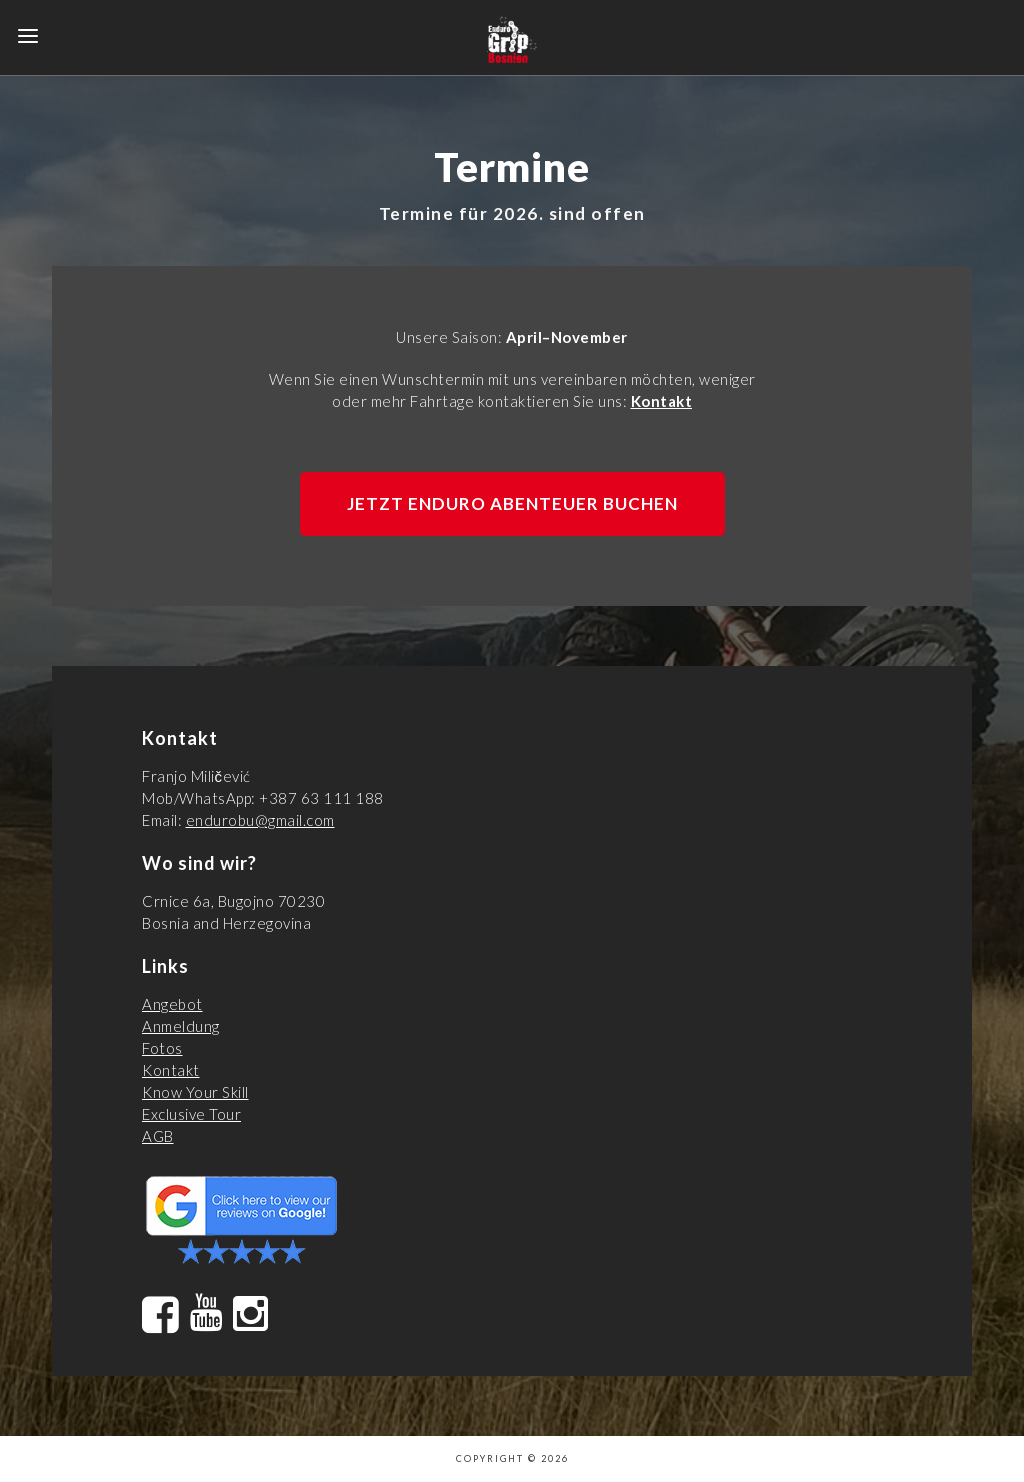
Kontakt (662, 401)
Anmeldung (181, 1026)
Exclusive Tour (191, 1114)
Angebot (172, 1004)
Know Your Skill (195, 1092)
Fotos (162, 1048)
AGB (158, 1136)
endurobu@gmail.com (260, 820)
